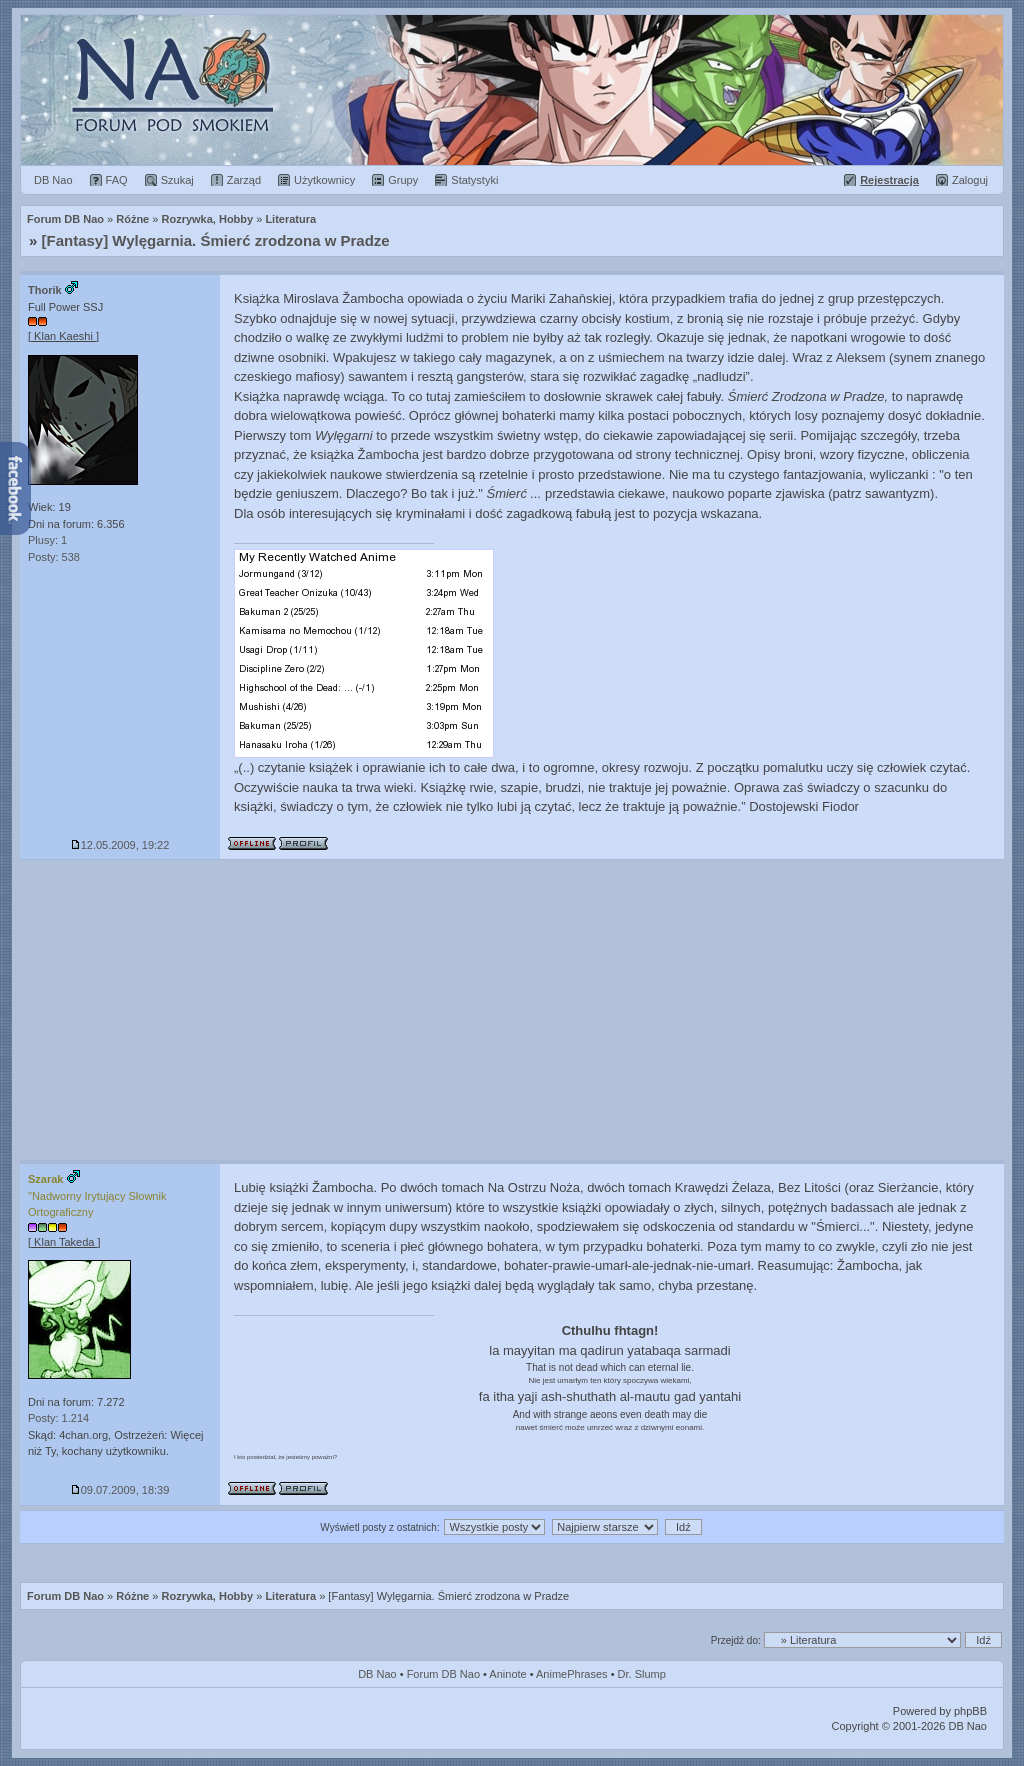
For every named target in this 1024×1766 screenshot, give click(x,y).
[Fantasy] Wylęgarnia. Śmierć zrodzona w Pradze (216, 240)
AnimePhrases (572, 1674)
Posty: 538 (54, 557)
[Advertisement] (512, 1010)
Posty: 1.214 (58, 1418)
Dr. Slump (642, 1674)
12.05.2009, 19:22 (120, 845)
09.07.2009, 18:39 (120, 1490)
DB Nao (377, 1674)
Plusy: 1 (47, 540)
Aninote (507, 1674)
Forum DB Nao (65, 1596)
